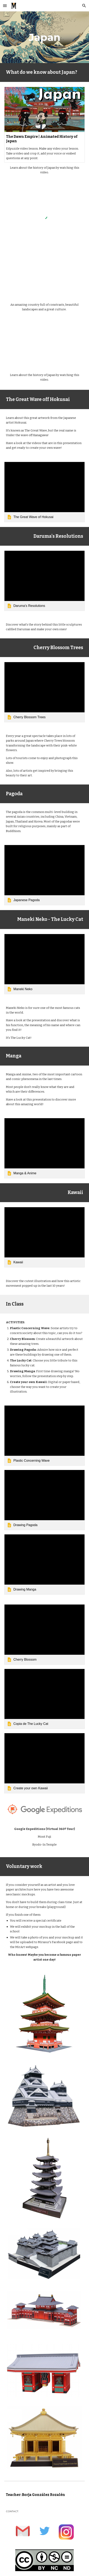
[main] (44, 37)
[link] (44, 492)
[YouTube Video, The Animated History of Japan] (44, 347)
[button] (5, 5)
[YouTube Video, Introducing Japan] (44, 277)
